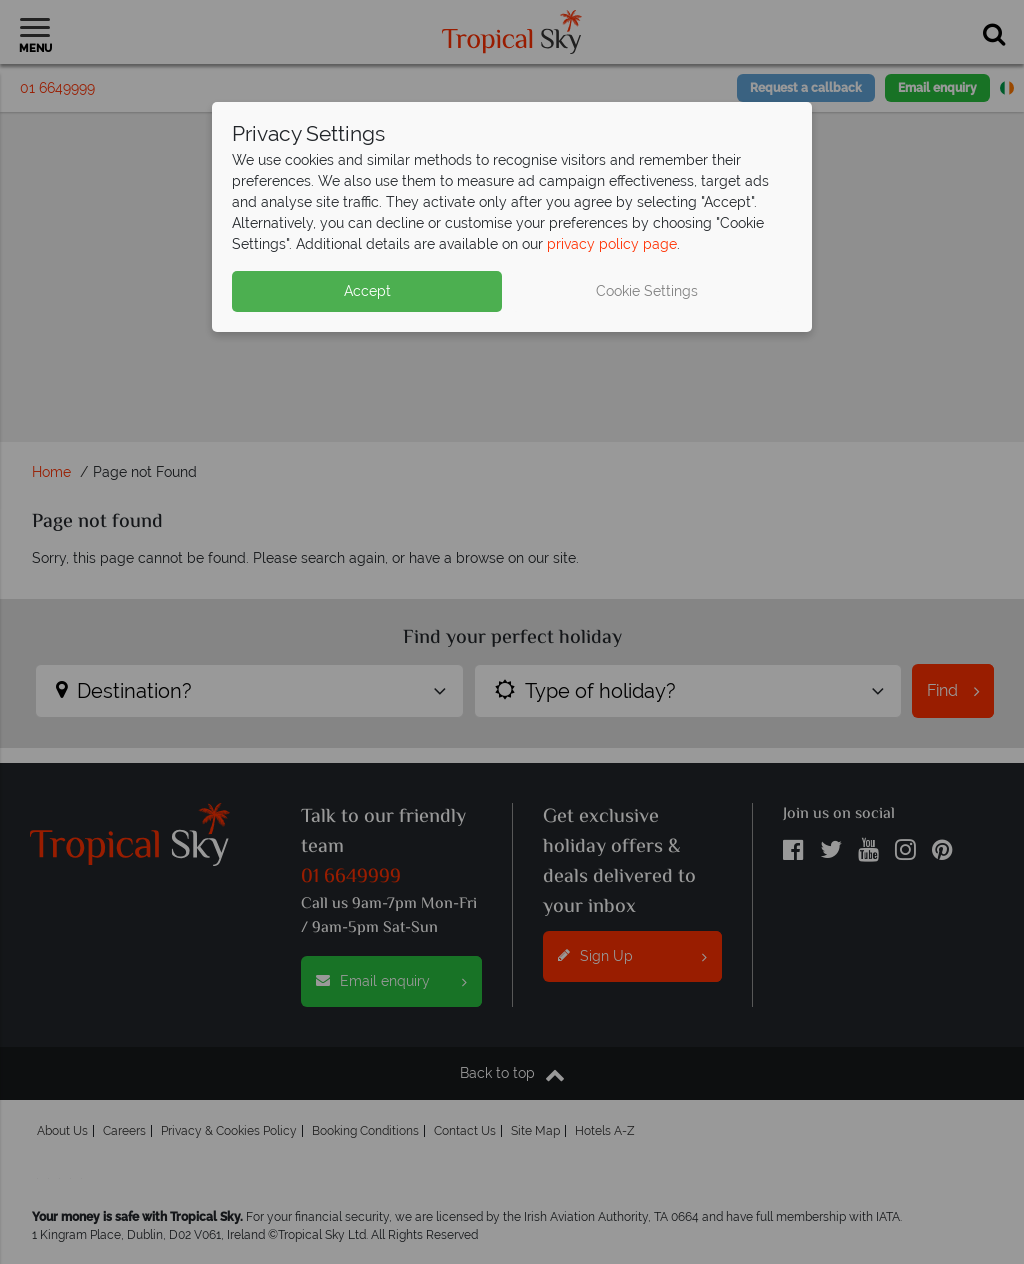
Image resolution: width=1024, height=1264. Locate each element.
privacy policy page (612, 244)
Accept (367, 291)
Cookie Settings (647, 291)
